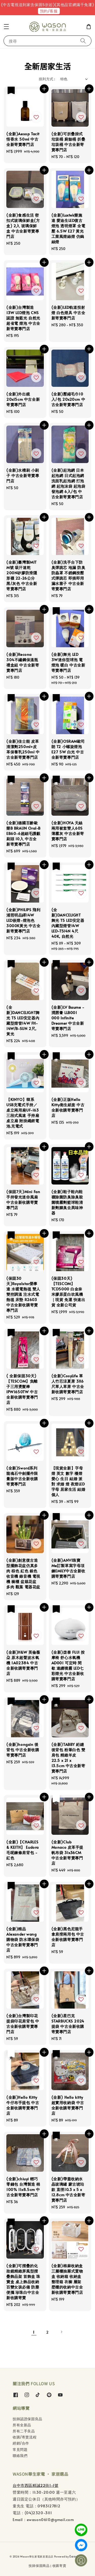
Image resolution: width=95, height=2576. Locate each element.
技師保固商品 (39, 2565)
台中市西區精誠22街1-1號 (35, 2485)
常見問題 (20, 2449)
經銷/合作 (21, 2443)
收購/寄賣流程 (24, 2437)
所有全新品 (22, 2424)
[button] (6, 26)
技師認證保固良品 (27, 2418)
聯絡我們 (20, 2455)
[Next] (61, 2331)
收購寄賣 (59, 2565)
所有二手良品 (24, 2431)
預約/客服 (49, 10)
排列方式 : (47, 79)
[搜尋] (83, 41)
